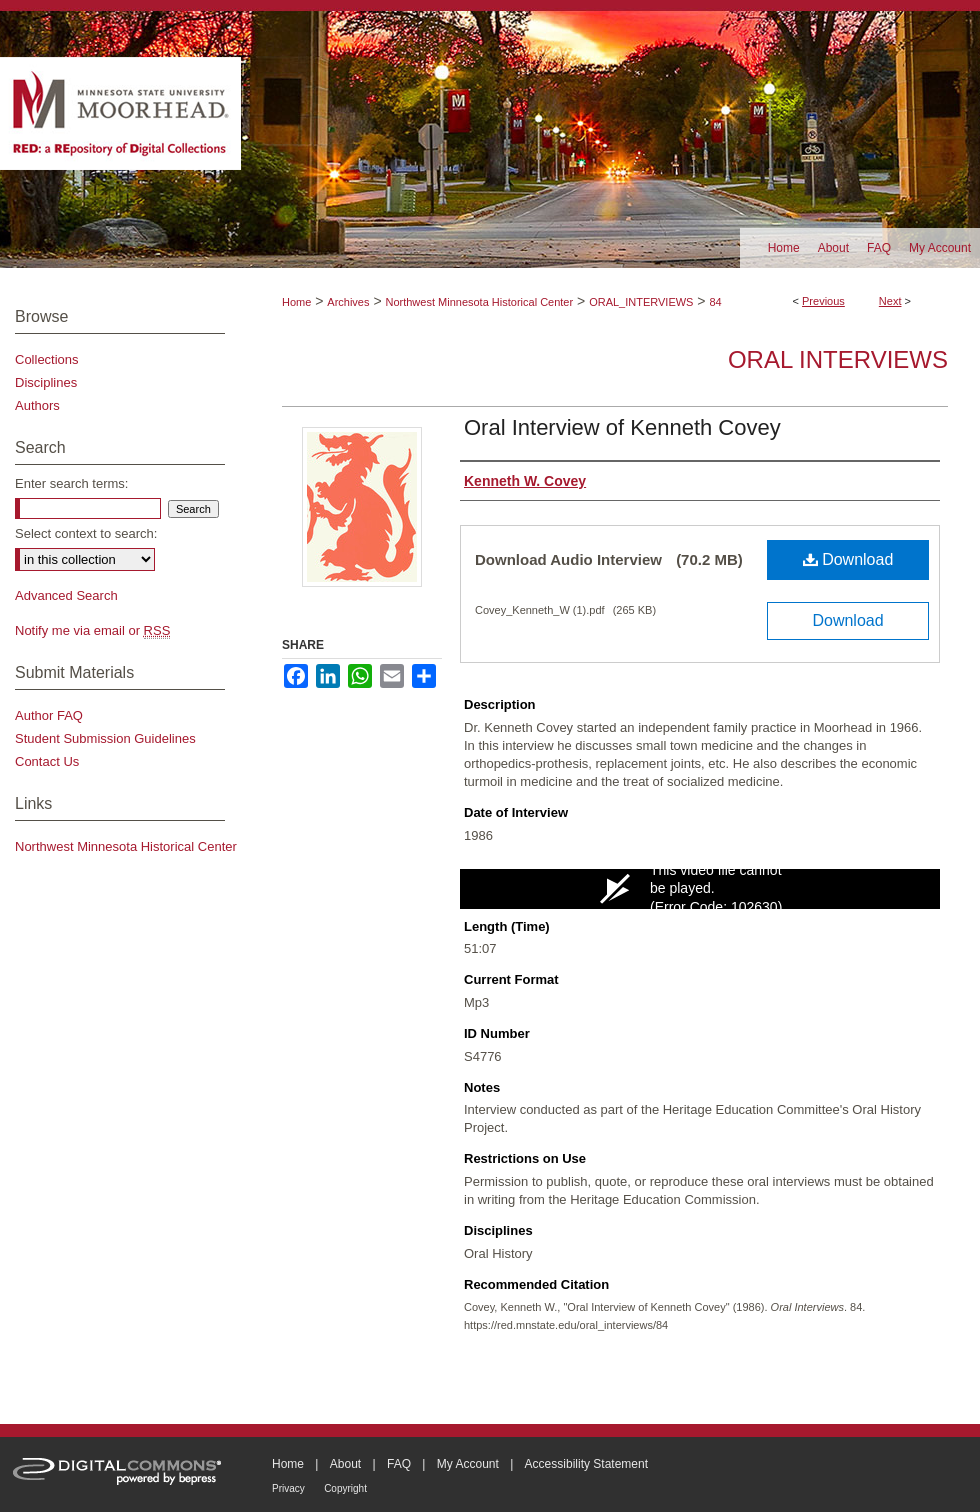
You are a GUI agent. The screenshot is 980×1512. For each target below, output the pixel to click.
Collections (47, 359)
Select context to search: (86, 533)
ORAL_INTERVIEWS (641, 302)
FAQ (399, 1464)
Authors (37, 405)
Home (296, 302)
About (345, 1464)
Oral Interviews (838, 359)
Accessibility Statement (586, 1464)
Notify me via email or (92, 630)
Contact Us (47, 761)
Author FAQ (49, 715)
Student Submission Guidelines (105, 738)
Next (890, 301)
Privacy (288, 1488)
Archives (348, 302)
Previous (823, 301)
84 (715, 302)
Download (848, 559)
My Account (468, 1464)
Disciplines (46, 382)
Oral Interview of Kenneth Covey (622, 427)
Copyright (345, 1488)
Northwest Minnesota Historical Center (479, 302)
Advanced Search (66, 595)
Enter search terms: (71, 483)
